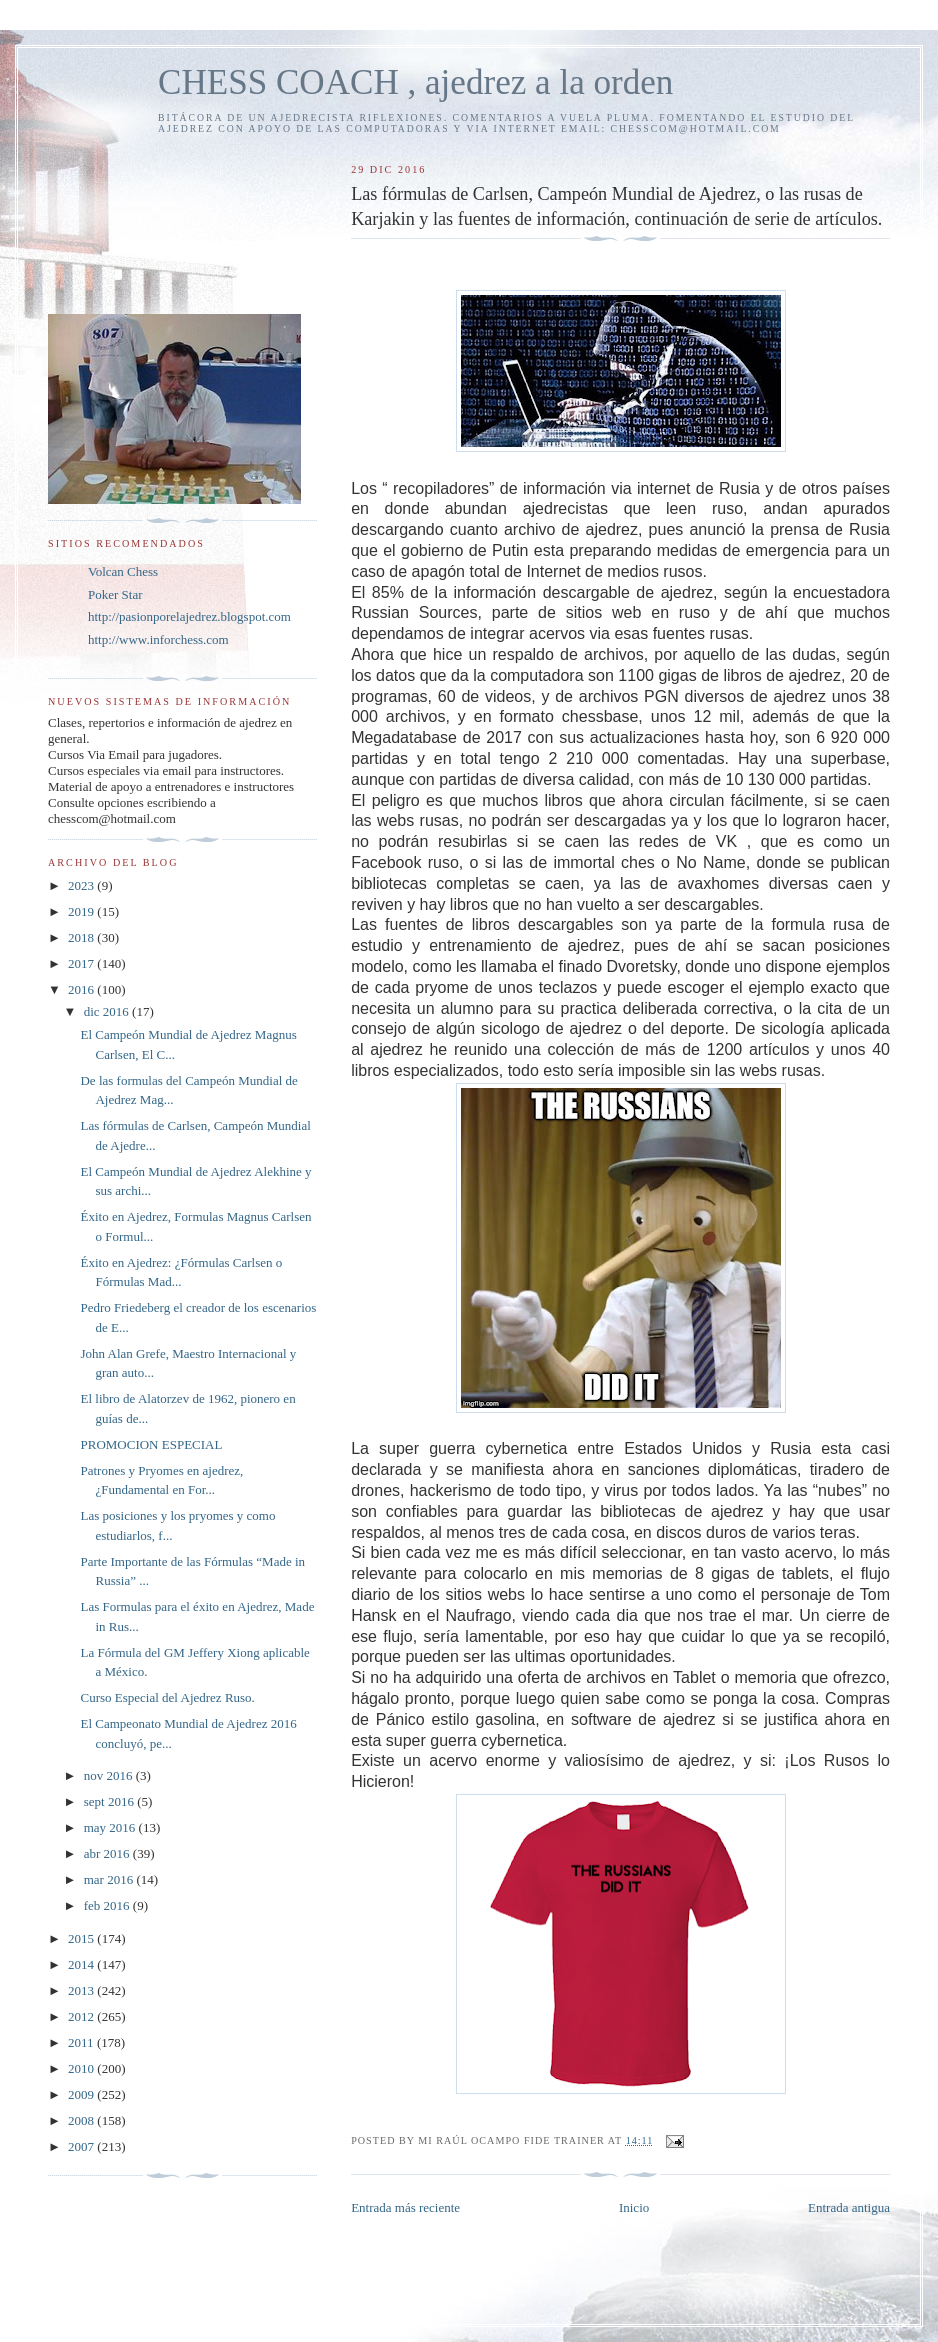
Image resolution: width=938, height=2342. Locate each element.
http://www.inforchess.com (158, 639)
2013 (82, 1990)
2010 (82, 2068)
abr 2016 (108, 1853)
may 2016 (111, 1827)
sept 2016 (110, 1801)
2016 (82, 989)
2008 (82, 2120)
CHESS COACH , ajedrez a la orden (415, 82)
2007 (82, 2146)
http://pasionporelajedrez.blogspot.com (189, 616)
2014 (82, 1964)
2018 (82, 937)
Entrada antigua (849, 2207)
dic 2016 (108, 1011)
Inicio (634, 2207)
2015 (82, 1938)
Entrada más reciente (405, 2207)
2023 (82, 885)
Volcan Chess (123, 571)
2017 (82, 963)
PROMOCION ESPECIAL (151, 1444)
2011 (82, 2042)
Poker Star (115, 594)
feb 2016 (108, 1905)
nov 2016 (110, 1775)
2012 (82, 2016)
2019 (82, 911)
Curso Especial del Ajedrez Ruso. (167, 1697)
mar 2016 (110, 1879)
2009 (82, 2094)
